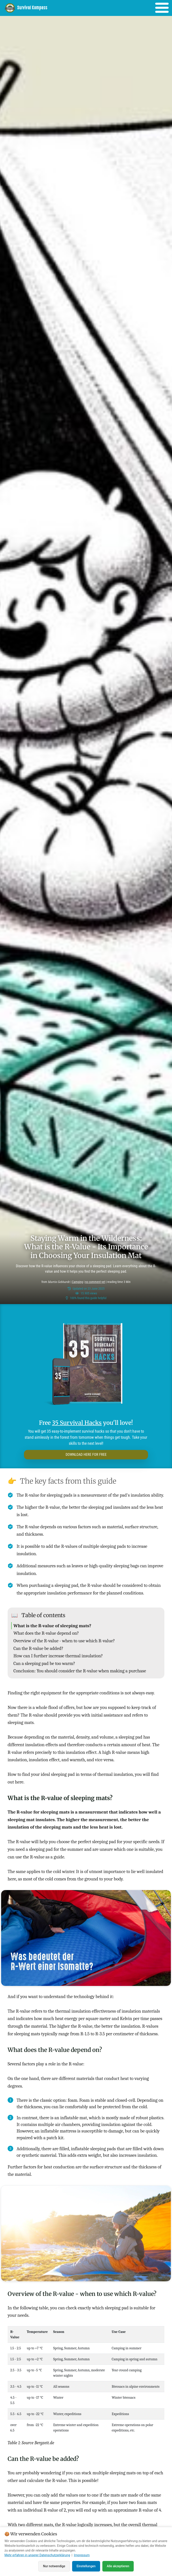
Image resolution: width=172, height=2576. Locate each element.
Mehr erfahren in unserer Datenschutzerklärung (37, 2555)
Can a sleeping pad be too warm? (44, 1663)
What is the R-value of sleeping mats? (52, 1625)
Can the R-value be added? (38, 1648)
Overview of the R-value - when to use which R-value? (64, 1640)
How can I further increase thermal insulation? (58, 1655)
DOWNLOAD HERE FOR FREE (86, 1454)
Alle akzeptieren (118, 2566)
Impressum (82, 2555)
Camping (77, 1282)
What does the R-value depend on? (46, 1633)
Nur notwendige (54, 2566)
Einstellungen (86, 2566)
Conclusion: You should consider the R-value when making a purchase (79, 1670)
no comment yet (95, 1282)
